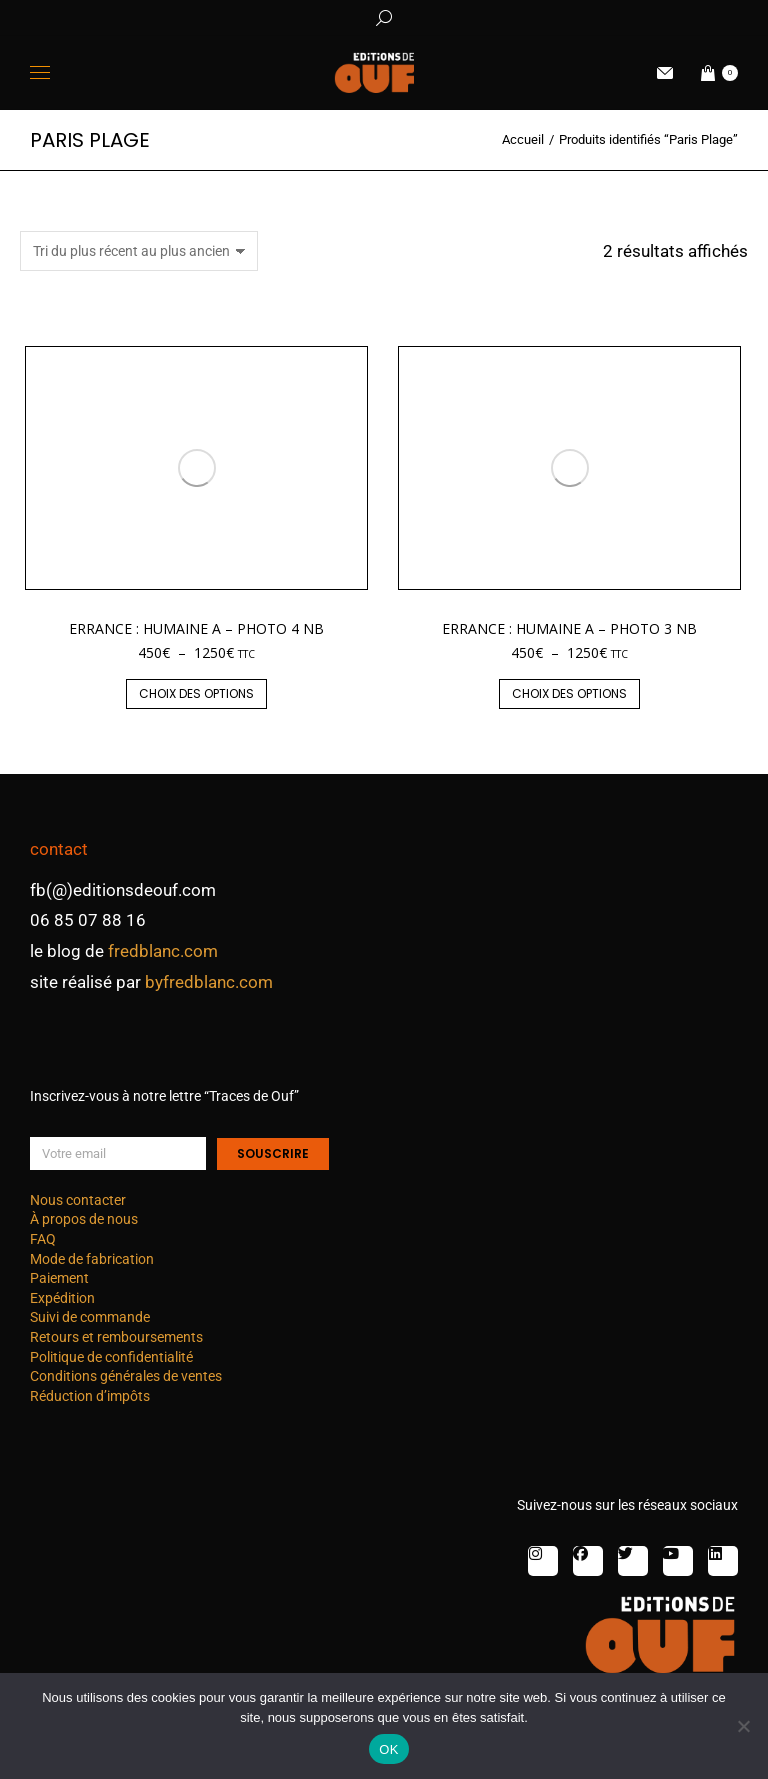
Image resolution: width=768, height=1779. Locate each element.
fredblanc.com (163, 951)
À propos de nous (84, 1219)
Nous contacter (78, 1200)
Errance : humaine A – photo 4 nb (196, 628)
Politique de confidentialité (111, 1357)
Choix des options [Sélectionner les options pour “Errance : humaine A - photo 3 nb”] (569, 693)
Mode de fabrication (92, 1259)
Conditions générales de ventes (126, 1376)
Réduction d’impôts (90, 1396)
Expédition (62, 1298)
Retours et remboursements (116, 1337)
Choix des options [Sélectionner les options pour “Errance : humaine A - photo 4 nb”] (196, 693)
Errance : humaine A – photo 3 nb (569, 628)
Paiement (59, 1278)
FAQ (43, 1239)
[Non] (743, 1726)
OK (388, 1749)
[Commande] (139, 251)
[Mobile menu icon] (40, 72)
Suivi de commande (90, 1317)
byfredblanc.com (209, 982)
